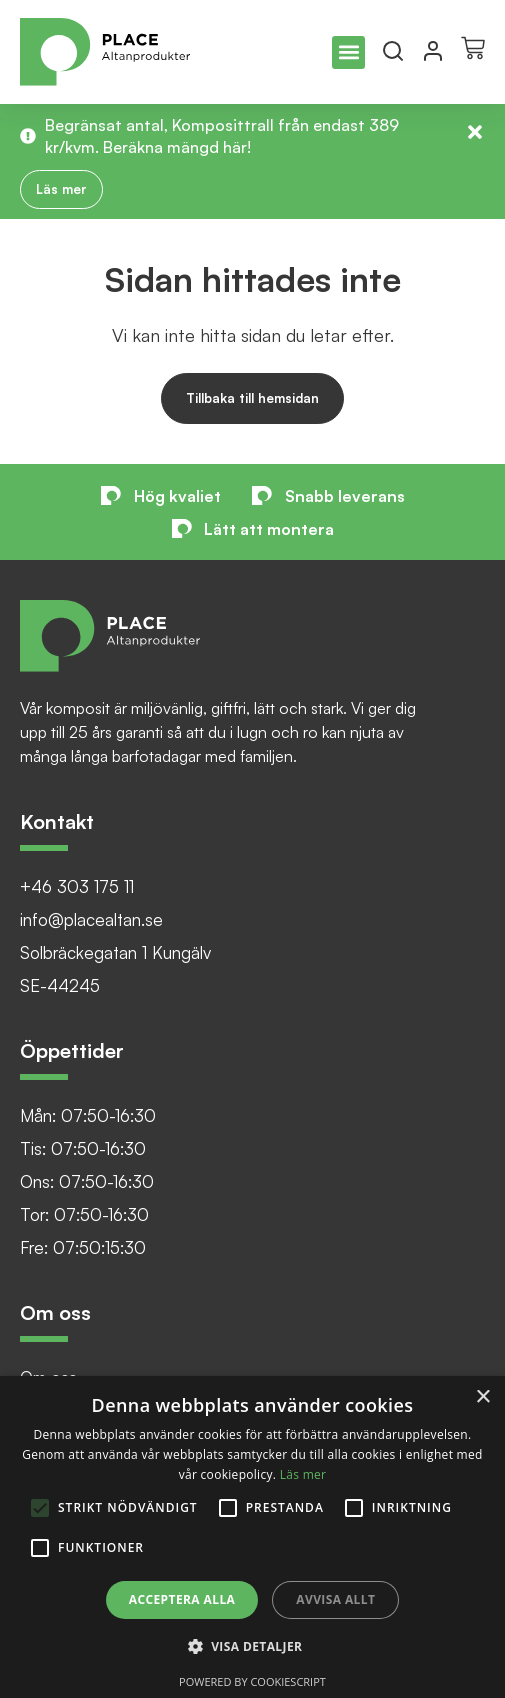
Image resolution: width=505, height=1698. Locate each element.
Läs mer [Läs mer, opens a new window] (303, 1474)
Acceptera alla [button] (182, 1599)
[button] (348, 52)
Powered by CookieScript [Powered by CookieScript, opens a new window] (252, 1681)
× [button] (482, 1397)
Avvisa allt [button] (335, 1599)
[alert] (252, 1537)
